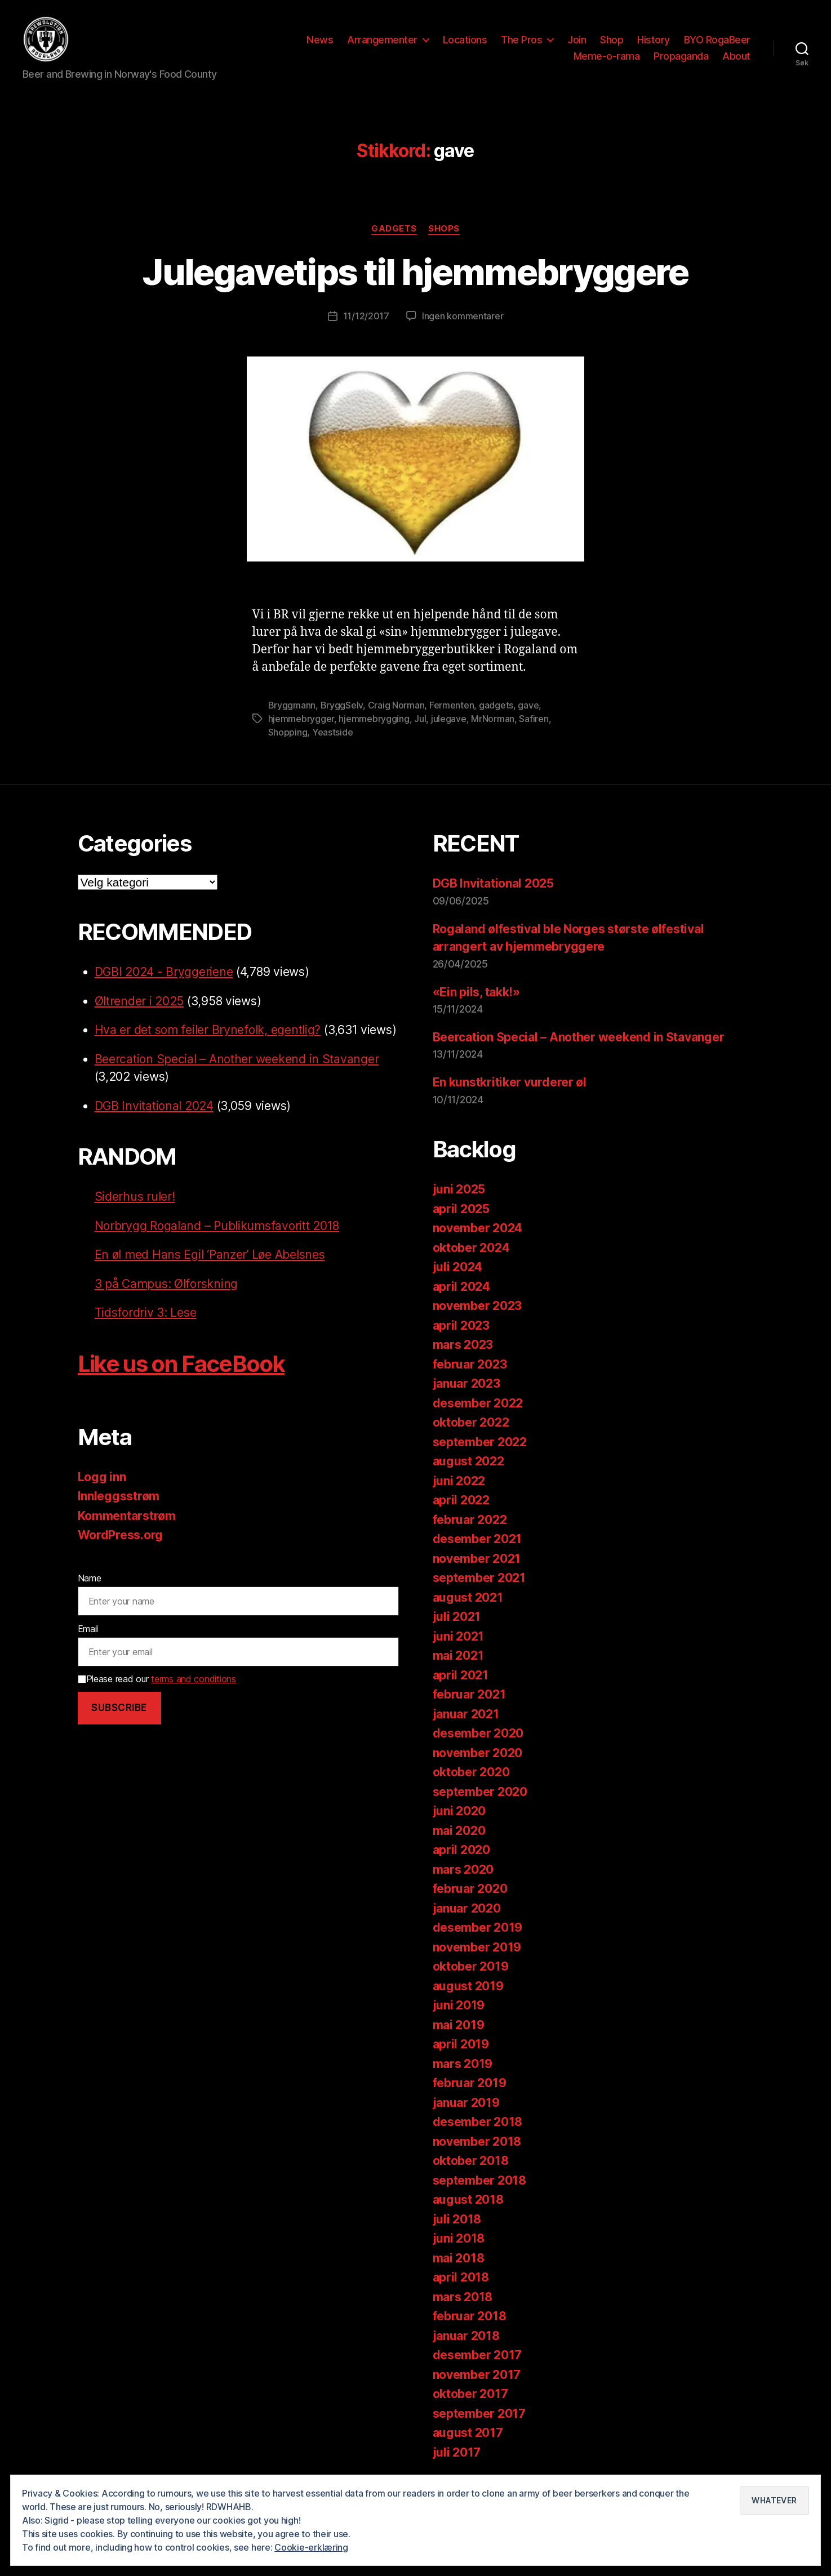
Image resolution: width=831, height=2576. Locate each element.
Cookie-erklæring (311, 2547)
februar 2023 (470, 1368)
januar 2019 (466, 2107)
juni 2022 (459, 1485)
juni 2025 (459, 1193)
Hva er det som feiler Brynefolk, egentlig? (208, 1034)
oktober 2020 (471, 1776)
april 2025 (461, 1213)
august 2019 (468, 1990)
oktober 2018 (471, 2165)
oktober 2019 (471, 1970)
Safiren (533, 722)
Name (89, 1582)
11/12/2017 (366, 320)
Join (576, 41)
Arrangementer (382, 41)
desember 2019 (478, 1931)
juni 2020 (459, 1815)
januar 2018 (466, 2340)
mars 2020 (463, 1873)
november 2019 (477, 1951)
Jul (420, 722)
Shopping (288, 736)
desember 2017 (477, 2359)
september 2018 (479, 2184)
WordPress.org (120, 1539)
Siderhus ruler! (135, 1200)
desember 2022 (478, 1407)
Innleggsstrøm (119, 1500)
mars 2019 (463, 2068)
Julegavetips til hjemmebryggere (415, 275)
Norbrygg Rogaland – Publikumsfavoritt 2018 (217, 1230)
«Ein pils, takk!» (476, 995)
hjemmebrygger (301, 722)
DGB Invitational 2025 (493, 887)
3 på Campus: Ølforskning (166, 1288)
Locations (465, 41)
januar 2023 (466, 1387)
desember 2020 (478, 1737)
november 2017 (477, 2379)
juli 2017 (457, 2456)
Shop (611, 41)
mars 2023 (463, 1349)
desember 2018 (478, 2126)
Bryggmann (292, 709)
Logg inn (102, 1481)
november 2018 (477, 2145)
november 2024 (478, 1232)
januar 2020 (467, 1912)
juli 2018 (457, 2223)
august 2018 (468, 2203)
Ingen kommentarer (462, 320)
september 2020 (480, 1796)
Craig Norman (396, 709)
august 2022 (468, 1465)
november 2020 (478, 1757)
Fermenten (451, 709)
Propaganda (681, 58)
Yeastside (332, 736)
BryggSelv (342, 709)
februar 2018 (469, 2320)
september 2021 (479, 1582)
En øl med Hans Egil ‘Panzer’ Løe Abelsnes (210, 1258)
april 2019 (461, 2048)
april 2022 (461, 1504)
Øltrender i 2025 (139, 1005)
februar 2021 (469, 1698)
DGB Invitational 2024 (154, 1110)
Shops (444, 232)
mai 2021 (458, 1659)
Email (88, 1632)
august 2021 (468, 1601)
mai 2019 (459, 2029)
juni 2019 (459, 2009)
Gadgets (394, 232)
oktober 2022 (471, 1426)
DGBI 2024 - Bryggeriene (164, 976)
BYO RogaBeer (717, 41)
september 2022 (480, 1446)
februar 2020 (470, 1893)
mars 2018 (463, 2301)
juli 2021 (457, 1621)
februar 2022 (470, 1524)
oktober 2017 (470, 2398)
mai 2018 (459, 2262)
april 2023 (461, 1329)
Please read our (157, 1682)
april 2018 (461, 2281)
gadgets (496, 709)
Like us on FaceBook (181, 1367)
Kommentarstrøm (127, 1520)
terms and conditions (193, 1682)
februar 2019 (469, 2087)
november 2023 (477, 1310)
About (736, 58)
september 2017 (479, 2417)
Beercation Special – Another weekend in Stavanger (237, 1063)
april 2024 (461, 1290)
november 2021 (477, 1563)
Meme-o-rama (607, 58)
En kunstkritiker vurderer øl (509, 1086)
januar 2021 (466, 1718)
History (653, 41)
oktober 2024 (471, 1252)
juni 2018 (459, 2242)
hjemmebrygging (374, 722)
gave (528, 709)
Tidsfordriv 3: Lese (146, 1316)
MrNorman (492, 722)
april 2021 (460, 1679)
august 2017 (468, 2437)
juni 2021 (459, 1640)
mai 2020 (459, 1835)
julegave (448, 722)
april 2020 (461, 1854)
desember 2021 (477, 1543)
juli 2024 (458, 1271)
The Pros (521, 41)
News (319, 41)
